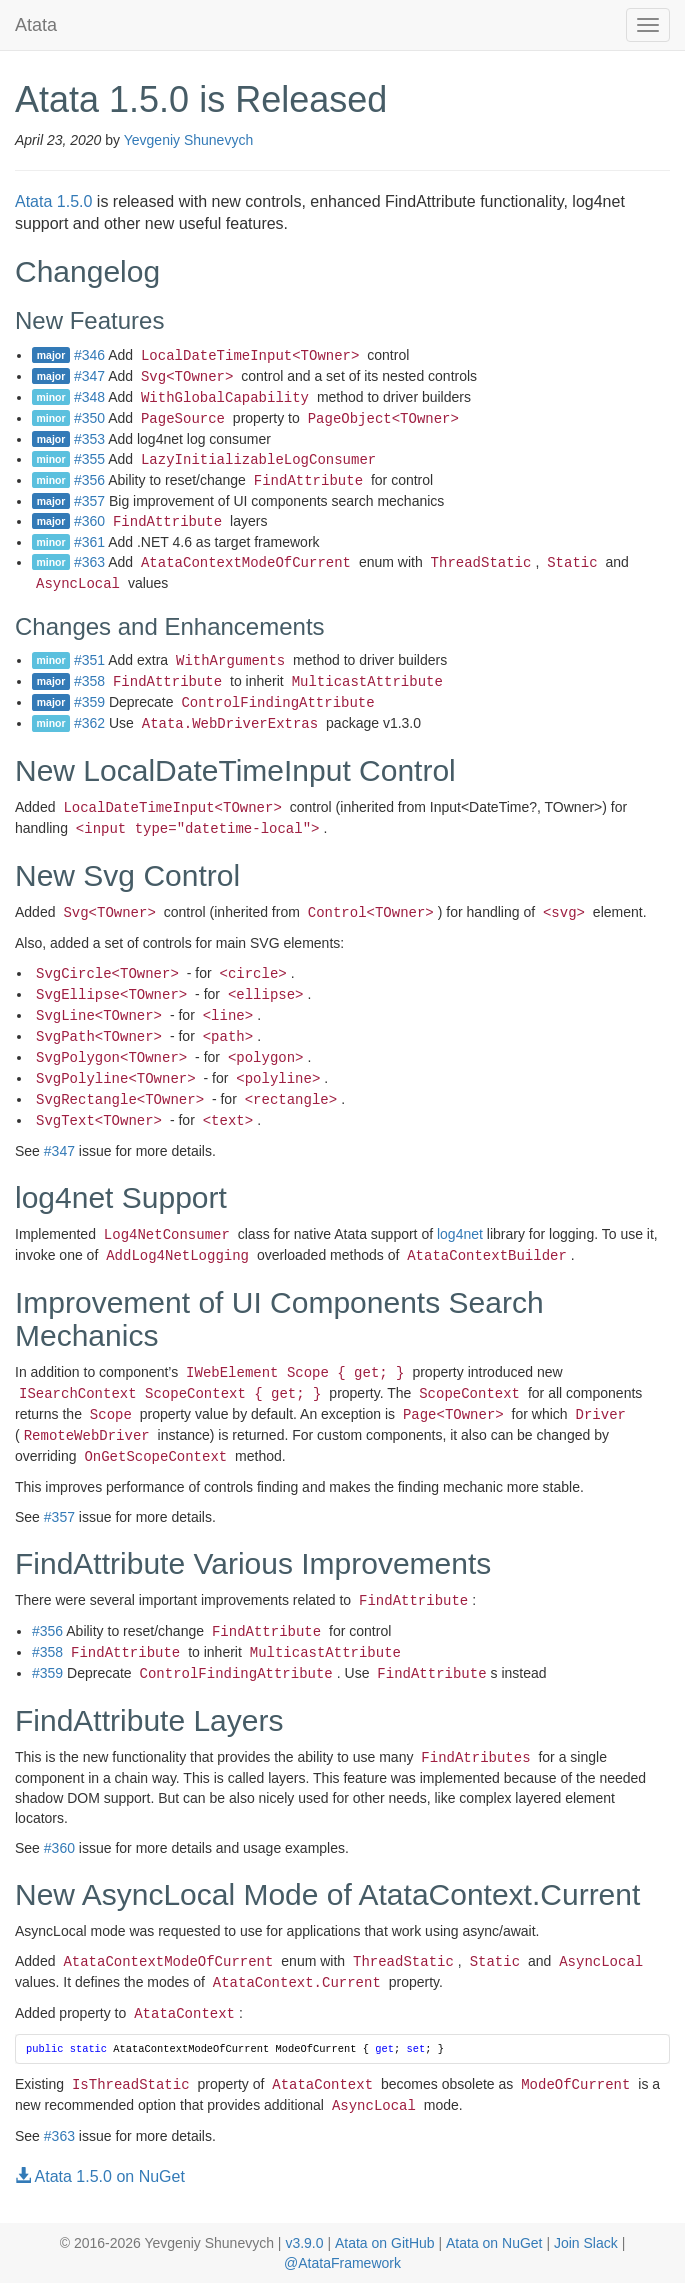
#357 (89, 501)
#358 (89, 681)
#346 (89, 355)
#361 (89, 542)
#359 (89, 702)
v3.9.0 (304, 2243)
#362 (89, 723)
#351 (89, 660)
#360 (89, 521)
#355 (89, 459)
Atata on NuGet (494, 2243)
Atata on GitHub (385, 2243)
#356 (89, 480)
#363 (89, 562)
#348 (89, 397)
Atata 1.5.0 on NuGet (100, 2176)
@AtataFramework (342, 2263)
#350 (89, 418)
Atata (36, 25)
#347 (89, 376)
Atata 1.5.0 (53, 201)
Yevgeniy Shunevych (188, 140)
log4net (460, 1234)
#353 (89, 439)
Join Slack (586, 2243)
